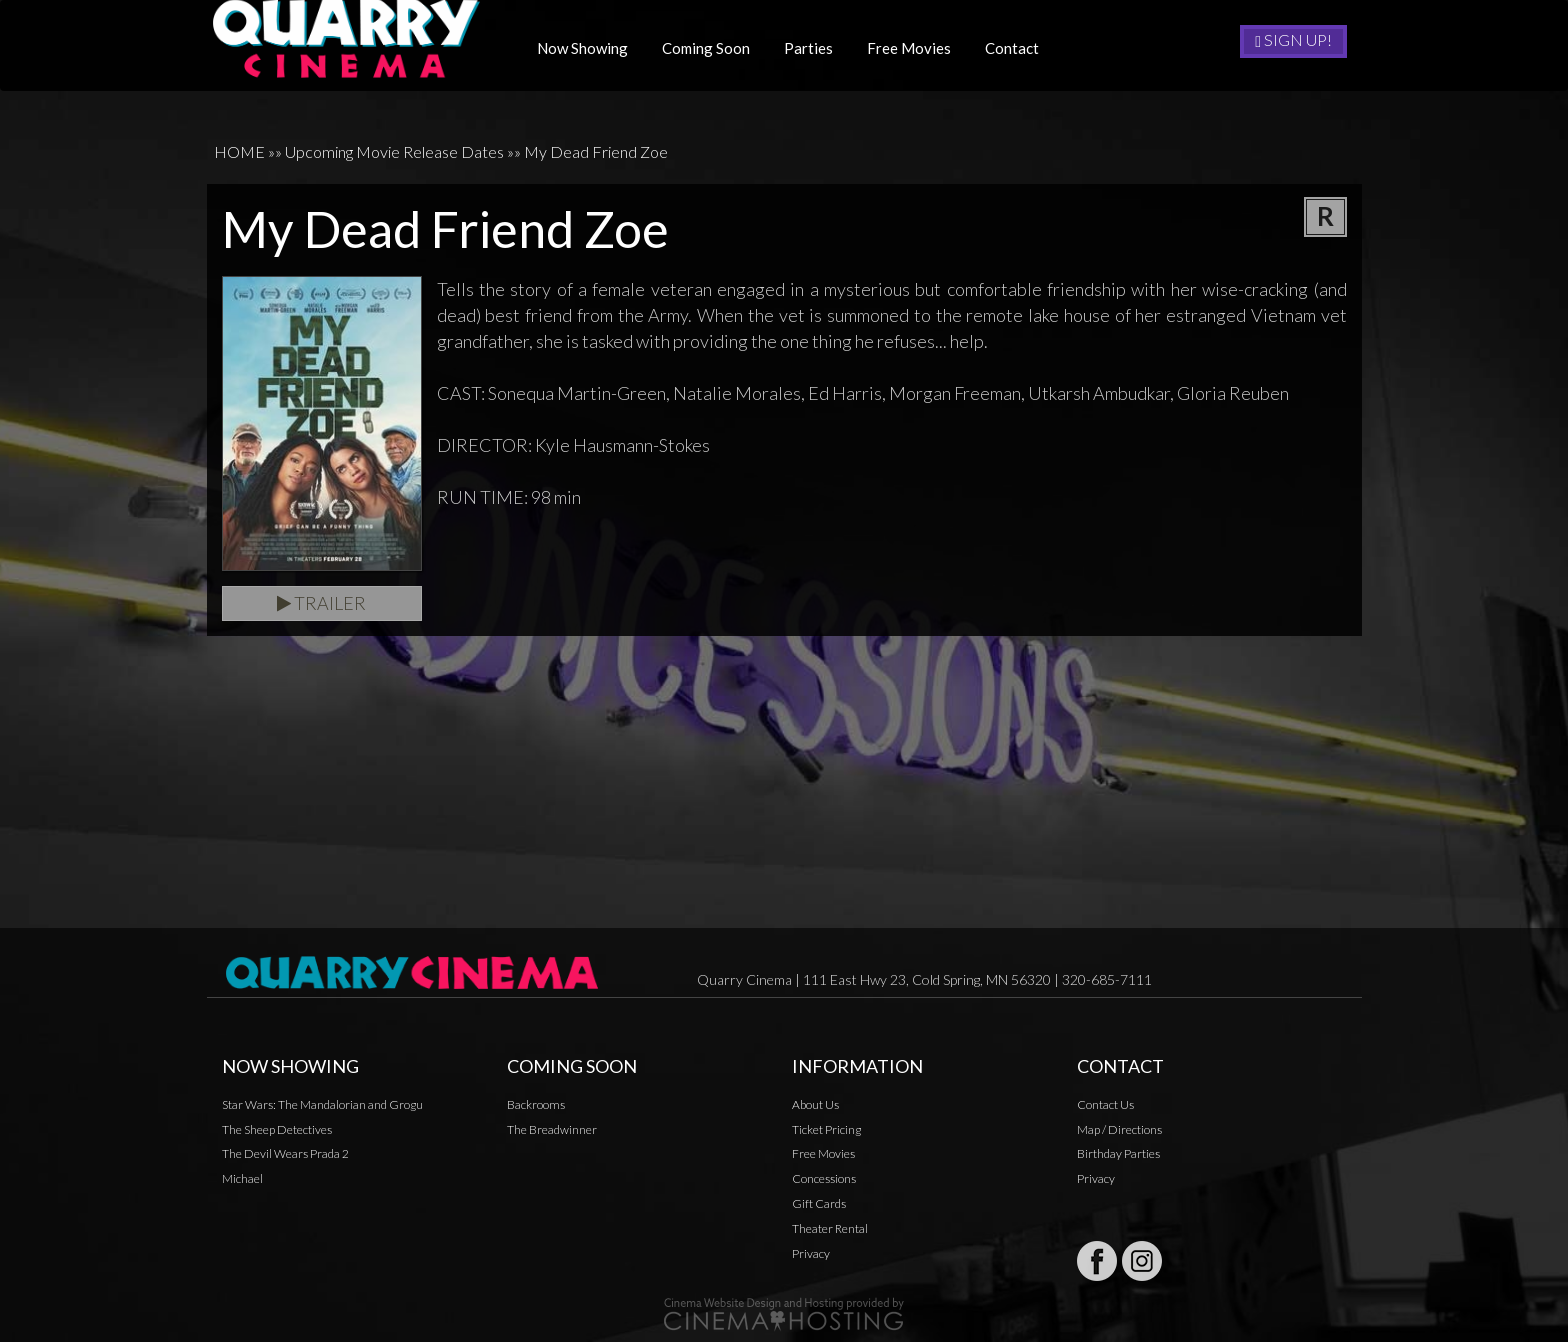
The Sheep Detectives (277, 1129)
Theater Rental (830, 1228)
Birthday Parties (1118, 1153)
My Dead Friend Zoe (596, 151)
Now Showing (589, 48)
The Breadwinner (552, 1129)
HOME (239, 151)
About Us (815, 1104)
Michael (242, 1178)
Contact (1019, 48)
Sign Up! (1293, 40)
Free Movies (916, 48)
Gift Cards (819, 1203)
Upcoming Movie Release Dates (394, 151)
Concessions (824, 1178)
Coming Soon (713, 48)
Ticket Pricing (826, 1129)
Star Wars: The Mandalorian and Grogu (322, 1104)
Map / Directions (1119, 1129)
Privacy (811, 1253)
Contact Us (1105, 1104)
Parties (815, 48)
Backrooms (536, 1104)
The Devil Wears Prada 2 (285, 1153)
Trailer (321, 603)
